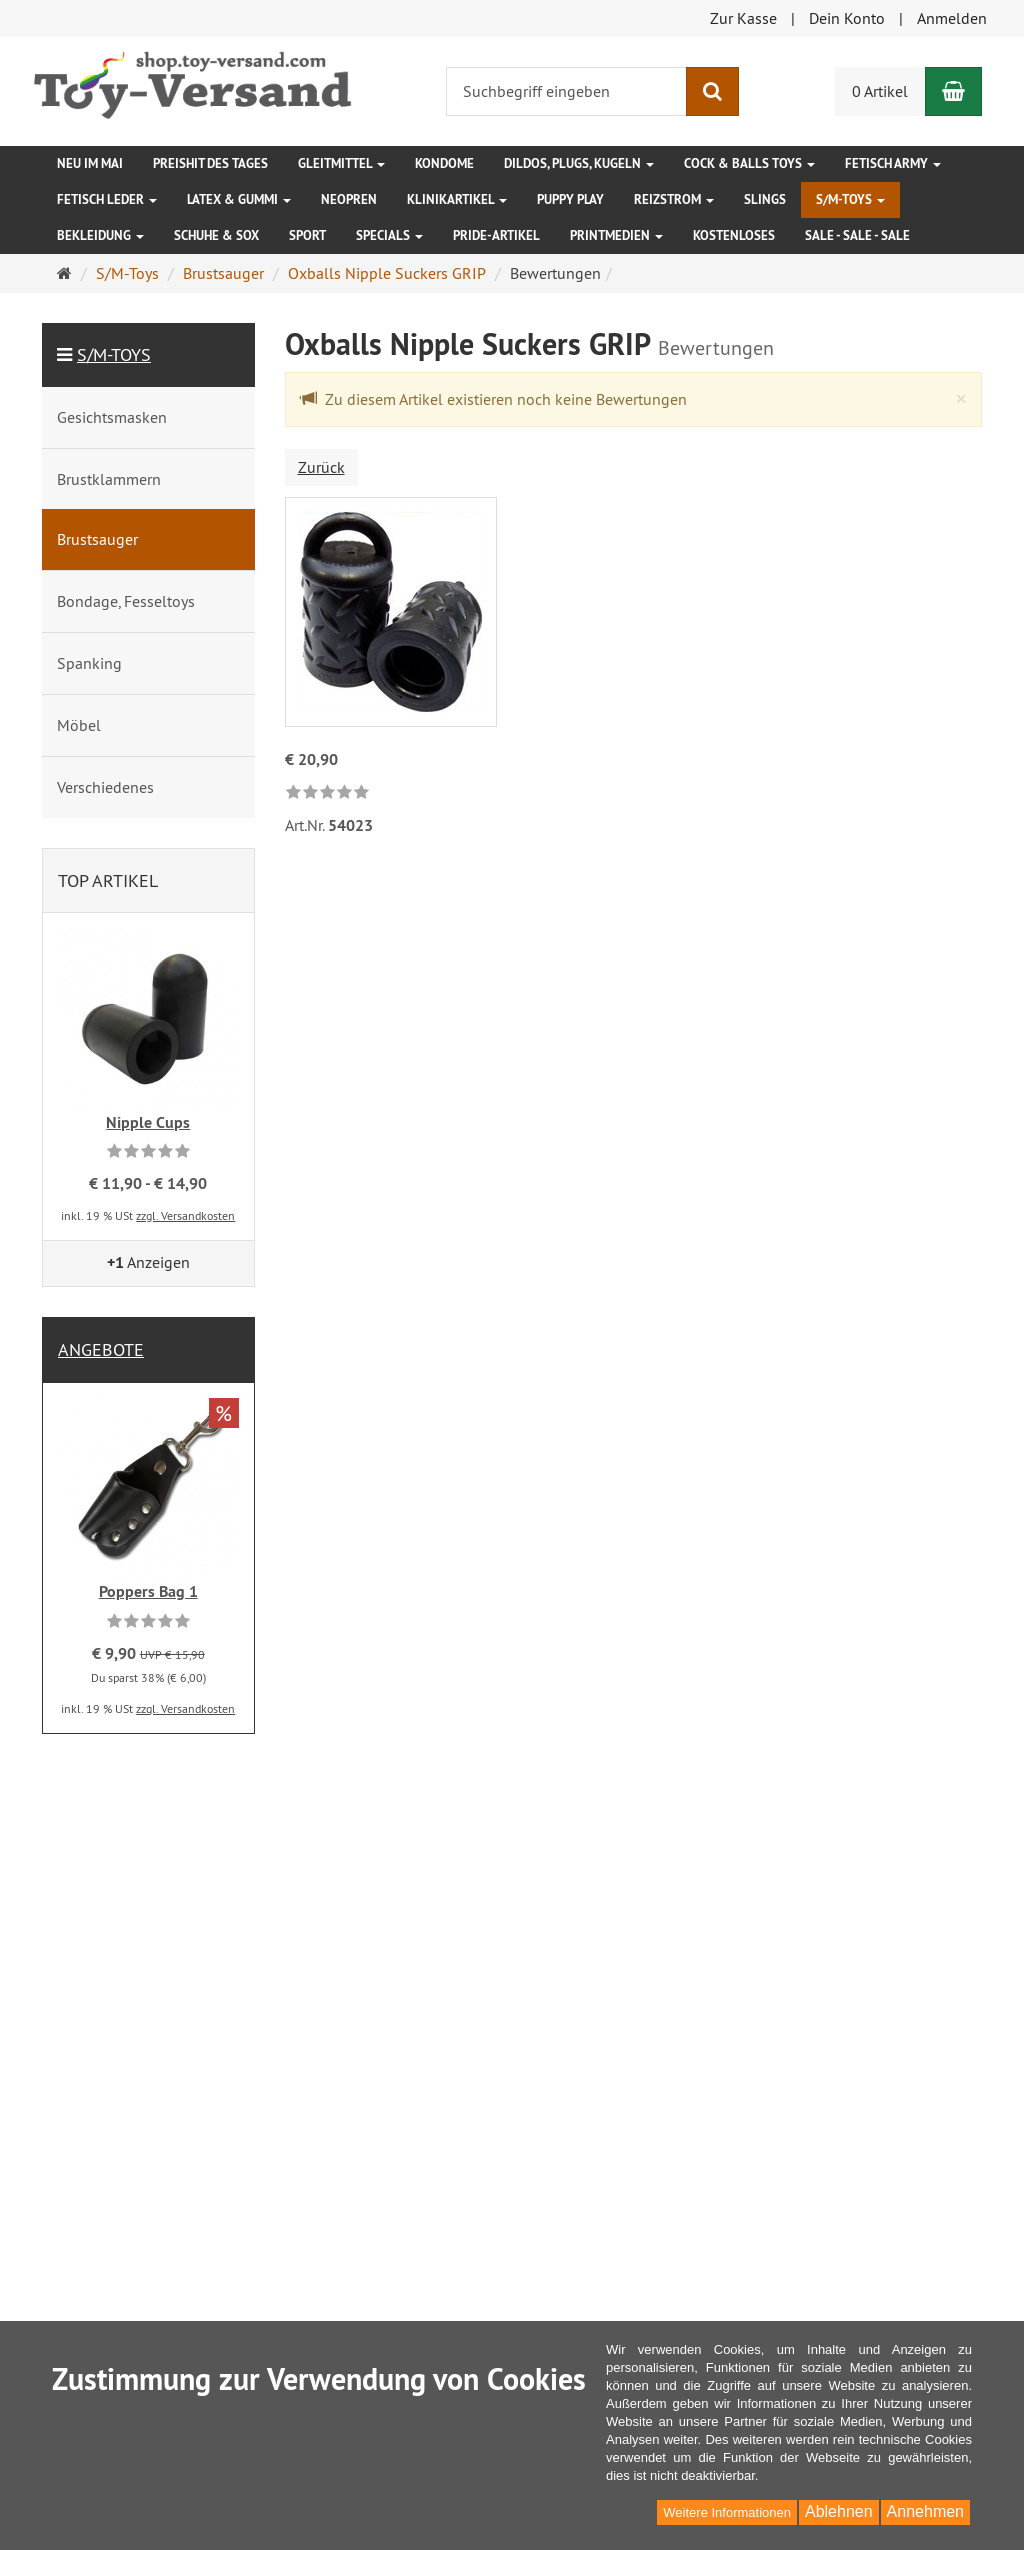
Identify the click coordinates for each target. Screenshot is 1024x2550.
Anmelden (952, 18)
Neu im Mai (90, 163)
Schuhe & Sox (216, 235)
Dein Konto (847, 18)
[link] (327, 793)
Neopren (349, 199)
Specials (389, 235)
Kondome (444, 163)
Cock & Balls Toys (749, 163)
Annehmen (925, 2511)
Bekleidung (100, 235)
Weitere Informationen (727, 2512)
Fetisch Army (893, 163)
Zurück (321, 467)
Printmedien (616, 235)
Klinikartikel (457, 199)
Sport (307, 235)
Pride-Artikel (496, 235)
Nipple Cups (148, 1122)
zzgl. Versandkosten (185, 1215)
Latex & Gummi (239, 199)
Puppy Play (570, 199)
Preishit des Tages (210, 163)
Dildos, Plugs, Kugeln (579, 163)
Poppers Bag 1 (148, 1591)
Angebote (101, 1349)
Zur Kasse (743, 18)
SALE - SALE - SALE (857, 235)
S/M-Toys (850, 199)
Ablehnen (839, 2511)
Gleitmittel (341, 163)
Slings (765, 199)
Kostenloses (734, 235)
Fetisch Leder (107, 199)
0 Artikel (880, 91)
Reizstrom (674, 199)
